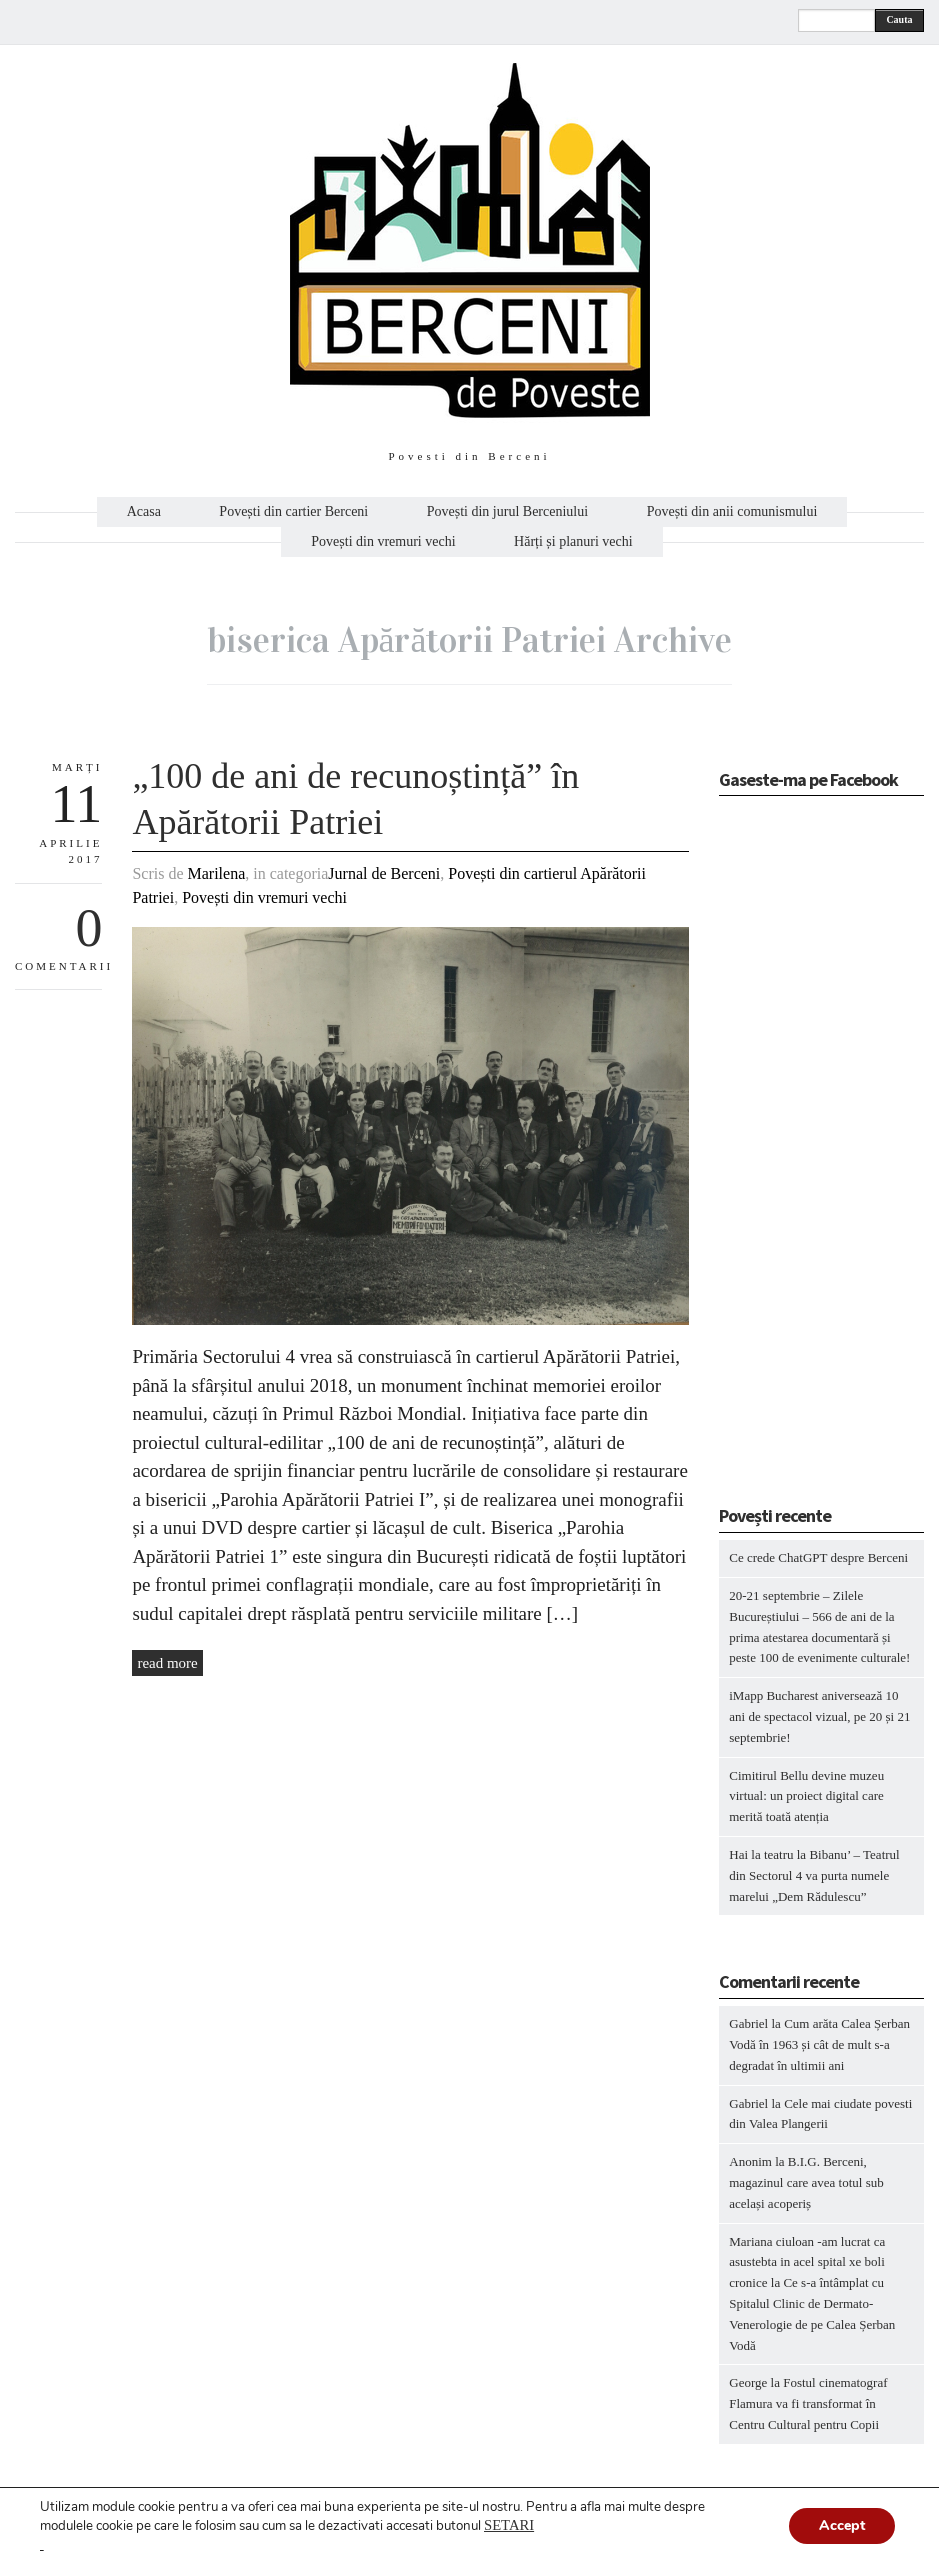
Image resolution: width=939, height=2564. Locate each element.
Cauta (899, 19)
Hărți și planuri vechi (573, 542)
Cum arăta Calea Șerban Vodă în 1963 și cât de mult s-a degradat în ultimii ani (819, 2044)
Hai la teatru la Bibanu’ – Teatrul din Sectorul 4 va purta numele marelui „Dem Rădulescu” (814, 1875)
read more (167, 1663)
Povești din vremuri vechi (383, 542)
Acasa (144, 512)
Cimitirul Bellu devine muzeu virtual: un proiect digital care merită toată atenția (806, 1796)
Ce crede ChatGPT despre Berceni (818, 1557)
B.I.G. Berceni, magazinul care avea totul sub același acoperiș (806, 2182)
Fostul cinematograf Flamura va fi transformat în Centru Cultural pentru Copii (808, 2403)
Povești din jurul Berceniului (507, 512)
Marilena (217, 873)
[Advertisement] (828, 1157)
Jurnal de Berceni (384, 873)
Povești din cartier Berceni (293, 512)
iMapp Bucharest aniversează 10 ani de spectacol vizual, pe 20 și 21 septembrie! (819, 1716)
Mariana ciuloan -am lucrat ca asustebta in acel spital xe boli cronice (807, 2262)
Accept (842, 2525)
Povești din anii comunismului (732, 512)
